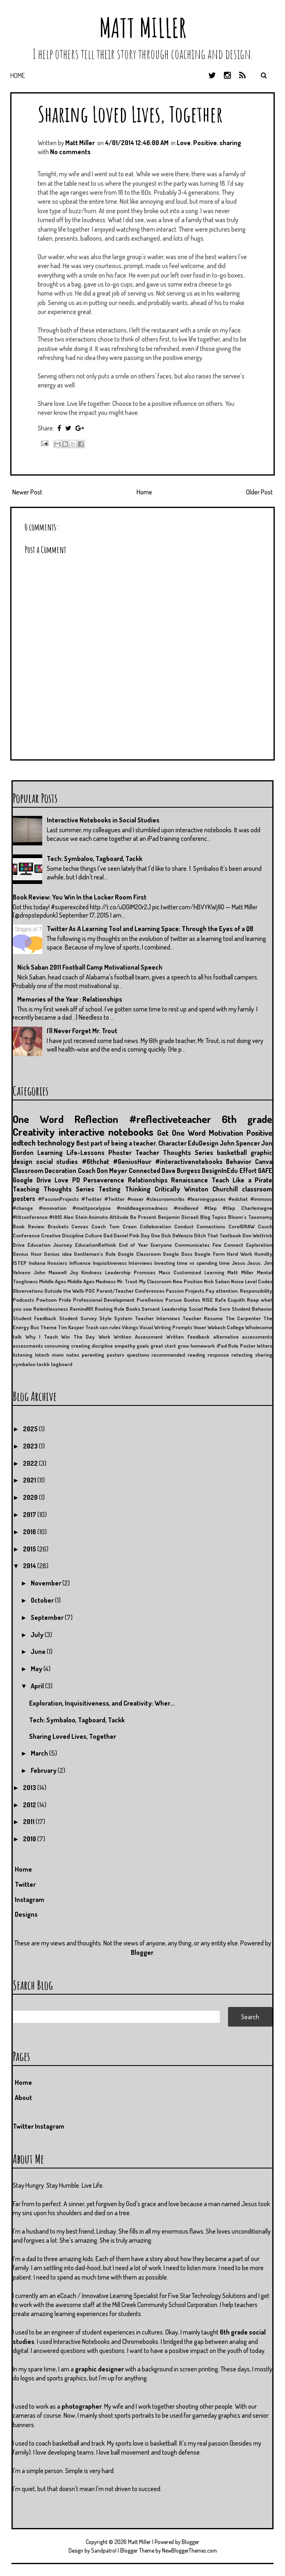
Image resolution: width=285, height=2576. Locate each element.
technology (56, 1142)
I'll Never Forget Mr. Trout (82, 1031)
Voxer (200, 1327)
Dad (107, 1235)
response (218, 1354)
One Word (38, 1118)
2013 (30, 1787)
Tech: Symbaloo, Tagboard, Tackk (94, 858)
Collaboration (155, 1226)
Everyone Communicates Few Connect (196, 1244)
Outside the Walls (64, 1290)
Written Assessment (138, 1336)
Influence (80, 1263)
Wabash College (225, 1327)
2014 (30, 1566)
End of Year (133, 1244)
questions (138, 1354)
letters (264, 1345)
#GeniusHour (132, 1161)
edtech (24, 1142)
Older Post (259, 492)
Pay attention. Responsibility (238, 1290)
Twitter (25, 1884)
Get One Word (181, 1132)
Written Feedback (188, 1336)
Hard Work (239, 1253)
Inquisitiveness (110, 1263)
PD (76, 1180)
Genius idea (58, 1253)
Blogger (142, 1952)
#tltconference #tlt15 (37, 1217)
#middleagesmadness (142, 1208)
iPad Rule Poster (236, 1345)
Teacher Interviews (157, 1318)
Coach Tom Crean (114, 1226)
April (38, 1686)
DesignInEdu (220, 1170)
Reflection (96, 1118)
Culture (93, 1235)
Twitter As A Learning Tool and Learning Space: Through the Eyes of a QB (150, 929)
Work (104, 1336)
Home (17, 75)
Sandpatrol (103, 2550)
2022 (31, 1463)
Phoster (120, 1152)
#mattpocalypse (92, 1208)
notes (72, 1354)
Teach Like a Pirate (242, 1180)
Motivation (226, 1132)
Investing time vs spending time (192, 1263)
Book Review (28, 1226)
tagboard (61, 1364)
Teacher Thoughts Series (174, 1152)
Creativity (34, 1131)
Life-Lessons (85, 1152)
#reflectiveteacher (170, 1118)
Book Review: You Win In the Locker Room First (79, 897)
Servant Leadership (164, 1308)
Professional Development (104, 1299)
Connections (210, 1226)
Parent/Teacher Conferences (130, 1290)
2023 (31, 1446)
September (48, 1617)
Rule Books (127, 1308)
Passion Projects (185, 1290)
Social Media (203, 1308)
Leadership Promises (130, 1272)
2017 (30, 1514)
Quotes (192, 1299)
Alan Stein (75, 1217)
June (39, 1651)
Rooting (104, 1308)
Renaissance (189, 1180)
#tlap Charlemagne (247, 1208)
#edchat (238, 1199)
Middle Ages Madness (91, 1281)
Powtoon (46, 1299)
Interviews (140, 1263)
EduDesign (203, 1143)
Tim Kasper (71, 1327)
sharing (230, 143)
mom (58, 1354)
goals (143, 1345)
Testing (109, 1189)
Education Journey (50, 1244)
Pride (65, 1299)
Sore (224, 1308)
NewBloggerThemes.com (189, 2550)
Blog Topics (213, 1217)
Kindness (91, 1272)
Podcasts (23, 1299)
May (37, 1669)
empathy (124, 1345)
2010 (30, 1839)
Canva (263, 1161)
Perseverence (103, 1180)
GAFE (265, 1170)
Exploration (259, 1244)
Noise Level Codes (251, 1281)
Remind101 (81, 1308)
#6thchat (95, 1161)
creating (80, 1345)
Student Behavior (252, 1308)
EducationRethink (95, 1244)
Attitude (118, 1217)
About (23, 2097)
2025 (31, 1429)
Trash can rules (103, 1327)
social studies (57, 1161)
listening (22, 1354)
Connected (144, 1170)
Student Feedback (34, 1318)
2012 (30, 1805)
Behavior (238, 1161)
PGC (90, 1290)
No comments (70, 152)
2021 (30, 1480)
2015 (30, 1549)
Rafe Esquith (230, 1299)
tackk (43, 1364)
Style (105, 1318)
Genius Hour (27, 1253)
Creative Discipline (62, 1235)
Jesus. (254, 1263)
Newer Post (27, 492)
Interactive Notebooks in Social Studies (103, 820)
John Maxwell (50, 1272)
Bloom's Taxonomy (250, 1217)
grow (183, 1345)
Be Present (143, 1217)
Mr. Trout (127, 1281)
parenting (93, 1354)
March (40, 1753)
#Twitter (92, 1199)
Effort (248, 1170)
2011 (29, 1822)
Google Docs (177, 1253)
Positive (205, 143)
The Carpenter (243, 1318)
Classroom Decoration (44, 1170)
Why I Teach (41, 1336)
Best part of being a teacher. (116, 1143)
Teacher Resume (202, 1318)
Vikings (130, 1327)
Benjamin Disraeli (178, 1217)
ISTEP (20, 1263)
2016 (30, 1532)
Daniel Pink (126, 1235)
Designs (26, 1914)
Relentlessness (50, 1308)
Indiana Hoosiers (48, 1263)
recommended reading (178, 1354)
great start (163, 1345)
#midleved (186, 1208)
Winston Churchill (211, 1189)
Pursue (173, 1299)
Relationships (148, 1180)
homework (202, 1345)
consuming (56, 1345)
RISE (207, 1299)
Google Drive (32, 1180)
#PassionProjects (58, 1199)
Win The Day (78, 1336)
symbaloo (24, 1364)
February (44, 1770)
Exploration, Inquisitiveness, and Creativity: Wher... (102, 1703)
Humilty (263, 1253)
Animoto (98, 1217)
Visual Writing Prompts (165, 1327)
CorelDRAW (241, 1226)
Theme (48, 1327)
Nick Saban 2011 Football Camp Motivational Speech (89, 967)
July (38, 1635)
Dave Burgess (181, 1170)
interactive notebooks (106, 1131)
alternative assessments (243, 1336)
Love (184, 143)
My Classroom (155, 1281)
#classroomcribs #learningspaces (186, 1199)
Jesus (238, 1263)
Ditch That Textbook (217, 1235)
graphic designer (99, 2369)
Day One (150, 1235)
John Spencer (240, 1143)
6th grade (247, 1118)
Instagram (29, 1899)
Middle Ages (52, 1281)
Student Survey (78, 1318)
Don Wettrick (257, 1235)
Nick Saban (217, 1281)
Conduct (184, 1226)
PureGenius (150, 1299)
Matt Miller (142, 27)
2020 (31, 1497)
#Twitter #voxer (124, 1199)
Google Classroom (139, 1253)
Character (172, 1143)
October (43, 1600)
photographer (82, 2406)
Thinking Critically (152, 1189)
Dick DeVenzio (177, 1235)
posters (115, 1354)
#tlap (210, 1208)
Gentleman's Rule (95, 1253)
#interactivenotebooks (189, 1161)
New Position (188, 1281)
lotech (42, 1354)
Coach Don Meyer (103, 1170)
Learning (50, 1152)
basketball (232, 1152)
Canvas (79, 1226)
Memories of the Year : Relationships (69, 999)
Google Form (209, 1253)
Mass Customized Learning (191, 1272)
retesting (242, 1354)
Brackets (58, 1226)
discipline (102, 1345)
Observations (28, 1290)
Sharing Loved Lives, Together (130, 114)
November (46, 1583)
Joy (74, 1272)
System (123, 1318)
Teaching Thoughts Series (53, 1189)
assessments (28, 1345)
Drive (19, 1244)
